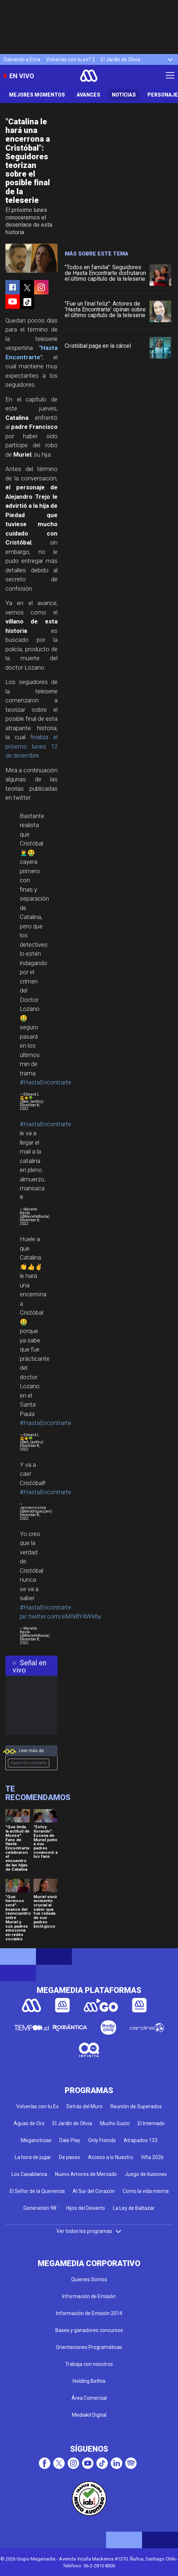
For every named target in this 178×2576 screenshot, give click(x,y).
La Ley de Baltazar (134, 2208)
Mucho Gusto (115, 2123)
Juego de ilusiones (146, 2174)
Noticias (124, 95)
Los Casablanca (29, 2174)
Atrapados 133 (141, 2140)
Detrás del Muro (84, 2106)
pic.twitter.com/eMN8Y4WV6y (60, 1616)
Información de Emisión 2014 (89, 2313)
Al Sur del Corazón (94, 2191)
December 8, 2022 (30, 1107)
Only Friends (102, 2140)
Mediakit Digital (89, 2415)
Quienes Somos (89, 2279)
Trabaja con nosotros (89, 2364)
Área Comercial (89, 2398)
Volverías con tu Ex (37, 2106)
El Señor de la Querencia (37, 2191)
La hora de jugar (33, 2157)
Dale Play (69, 2140)
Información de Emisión (89, 2296)
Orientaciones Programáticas (89, 2347)
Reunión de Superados (136, 2106)
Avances (88, 95)
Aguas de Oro (29, 2123)
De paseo (69, 2157)
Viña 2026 (152, 2157)
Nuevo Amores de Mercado (86, 2174)
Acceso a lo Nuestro (110, 2157)
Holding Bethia (89, 2381)
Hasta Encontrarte (28, 1763)
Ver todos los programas (89, 2231)
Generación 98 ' (40, 2208)
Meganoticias (36, 2140)
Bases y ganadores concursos (89, 2330)
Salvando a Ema (22, 59)
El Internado (151, 2123)
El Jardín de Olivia (120, 59)
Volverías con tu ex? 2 (70, 59)
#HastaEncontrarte (45, 1082)
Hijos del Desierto (85, 2208)
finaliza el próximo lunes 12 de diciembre (31, 746)
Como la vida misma (146, 2191)
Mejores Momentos (37, 95)
